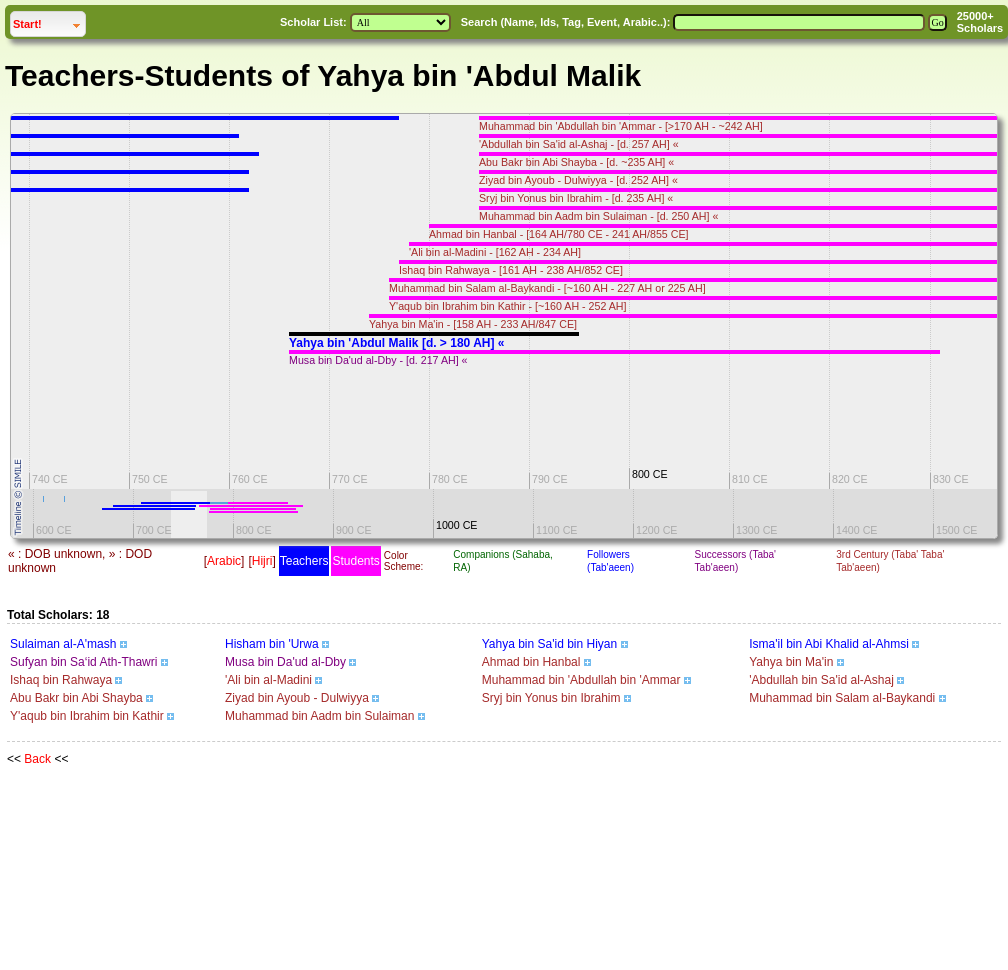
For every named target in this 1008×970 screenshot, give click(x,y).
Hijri (262, 561)
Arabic (224, 561)
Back (37, 759)
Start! (49, 21)
